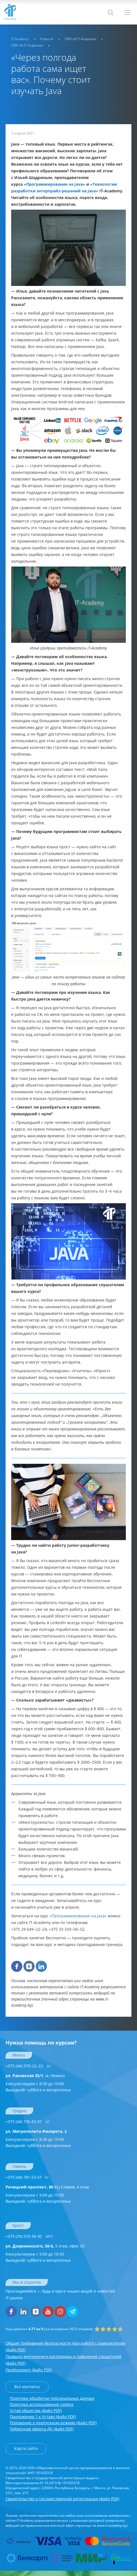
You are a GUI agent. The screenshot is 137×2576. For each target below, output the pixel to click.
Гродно (19, 2110)
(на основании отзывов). (50, 2329)
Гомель (19, 2166)
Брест (18, 2225)
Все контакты (27, 2386)
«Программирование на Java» (78, 1915)
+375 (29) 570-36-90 (29, 2236)
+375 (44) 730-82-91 (28, 2121)
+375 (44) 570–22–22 (28, 2065)
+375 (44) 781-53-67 (27, 2177)
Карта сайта (26, 2448)
